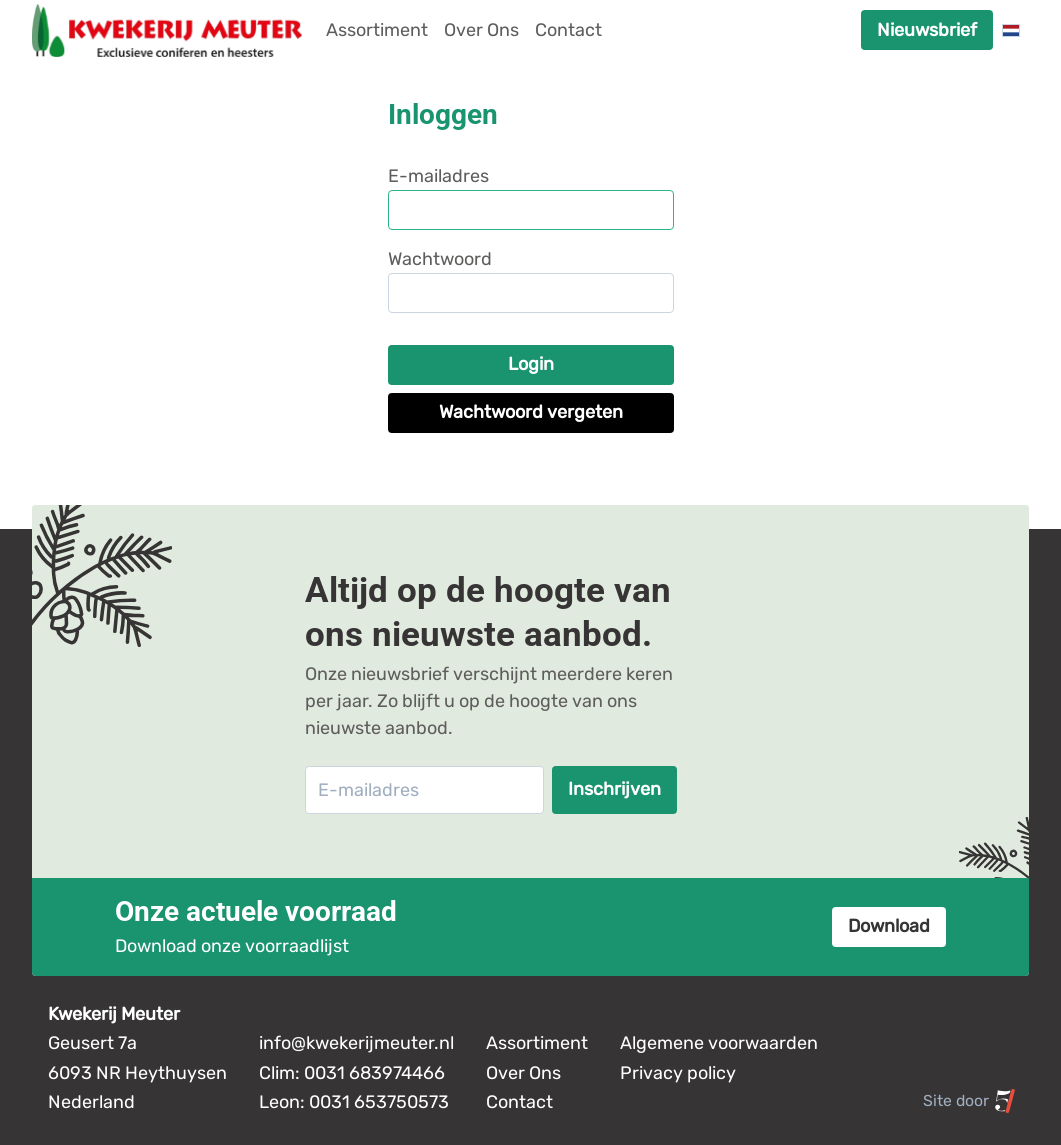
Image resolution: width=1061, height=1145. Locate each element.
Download (889, 926)
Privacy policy (678, 1073)
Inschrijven (614, 789)
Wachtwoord (440, 259)
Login (531, 364)
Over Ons (481, 30)
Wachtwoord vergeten (531, 412)
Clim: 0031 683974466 (352, 1073)
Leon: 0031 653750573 (354, 1102)
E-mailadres (438, 176)
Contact (568, 30)
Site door (970, 1101)
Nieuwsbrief (927, 30)
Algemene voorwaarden (719, 1043)
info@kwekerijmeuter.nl (356, 1043)
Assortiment (377, 30)
